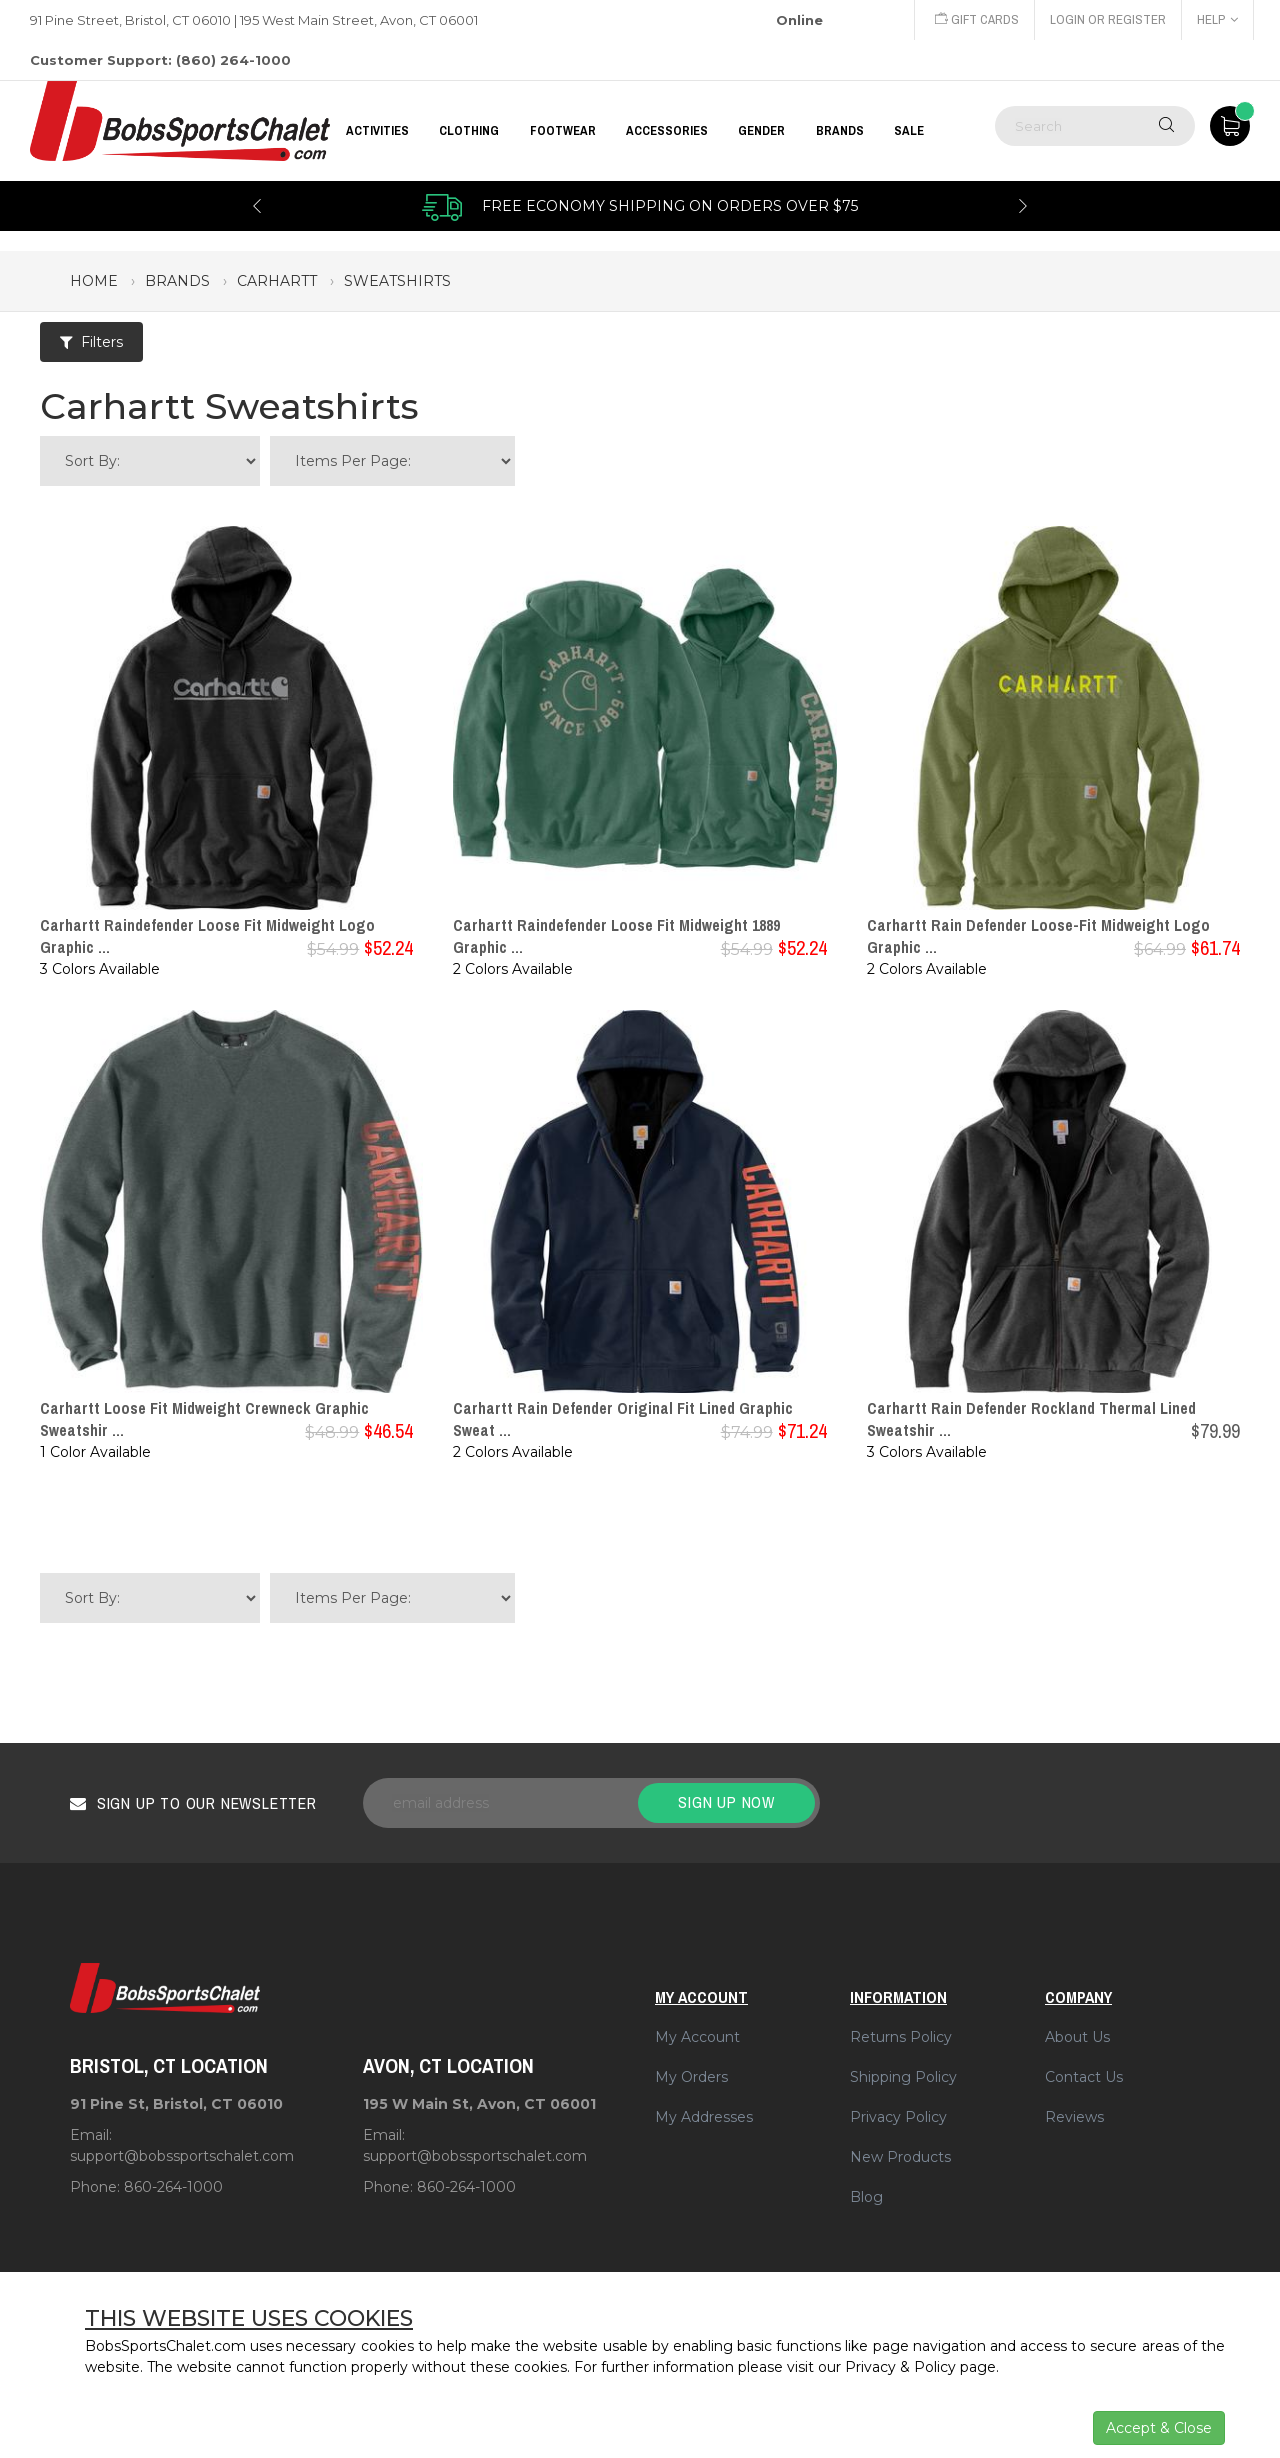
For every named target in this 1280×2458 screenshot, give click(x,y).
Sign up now (726, 1802)
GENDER (761, 130)
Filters (91, 342)
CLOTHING (469, 130)
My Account (697, 2037)
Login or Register (1108, 19)
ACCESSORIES (667, 130)
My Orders (691, 2077)
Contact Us (1084, 2077)
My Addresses (704, 2117)
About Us (1077, 2037)
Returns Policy (901, 2037)
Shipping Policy (903, 2077)
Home (94, 281)
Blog (866, 2197)
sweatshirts (397, 281)
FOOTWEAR (563, 130)
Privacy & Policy (900, 2367)
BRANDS (840, 130)
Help (1217, 19)
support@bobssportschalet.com (182, 2156)
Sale (909, 130)
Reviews (1074, 2117)
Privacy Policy (898, 2117)
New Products (900, 2157)
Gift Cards (977, 19)
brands (177, 281)
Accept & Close (1159, 2428)
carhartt (277, 281)
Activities (377, 130)
